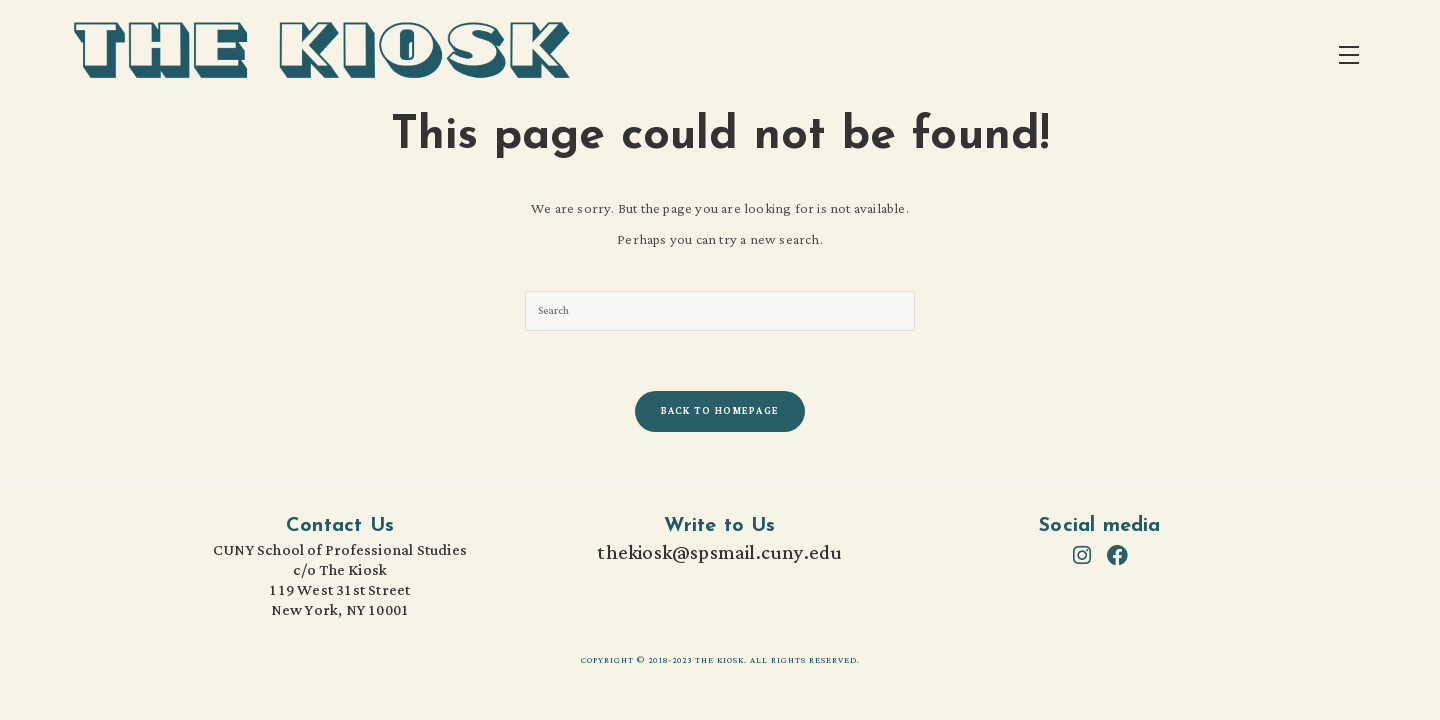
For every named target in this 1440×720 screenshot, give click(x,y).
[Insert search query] (720, 311)
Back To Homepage (720, 411)
